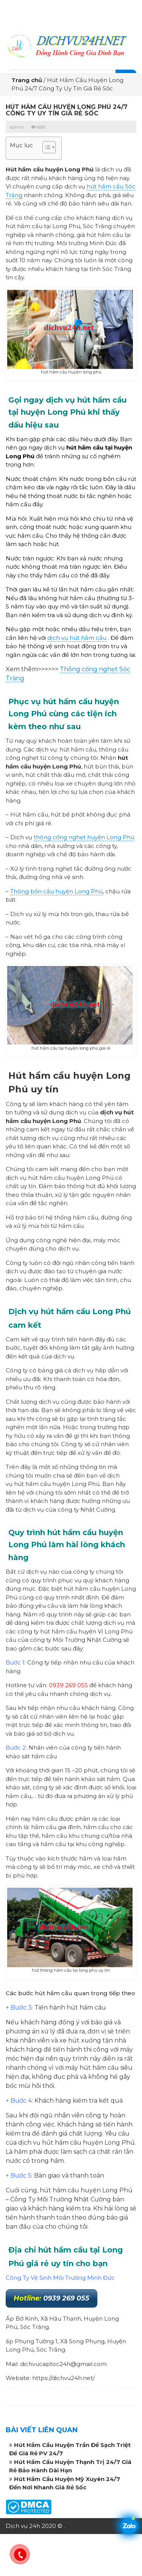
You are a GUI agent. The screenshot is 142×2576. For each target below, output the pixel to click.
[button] (45, 148)
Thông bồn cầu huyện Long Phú (56, 891)
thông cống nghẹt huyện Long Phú (84, 837)
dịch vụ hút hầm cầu (76, 637)
